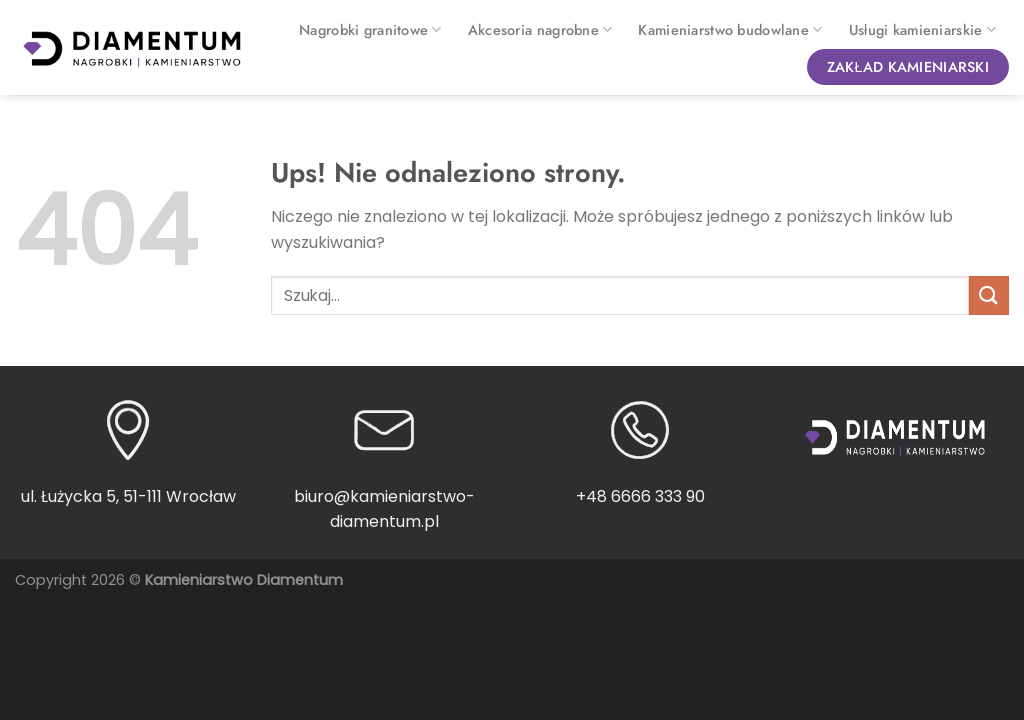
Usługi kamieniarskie (922, 30)
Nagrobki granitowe (370, 30)
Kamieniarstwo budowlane (730, 30)
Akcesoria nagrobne (540, 30)
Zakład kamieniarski (908, 67)
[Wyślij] (989, 295)
